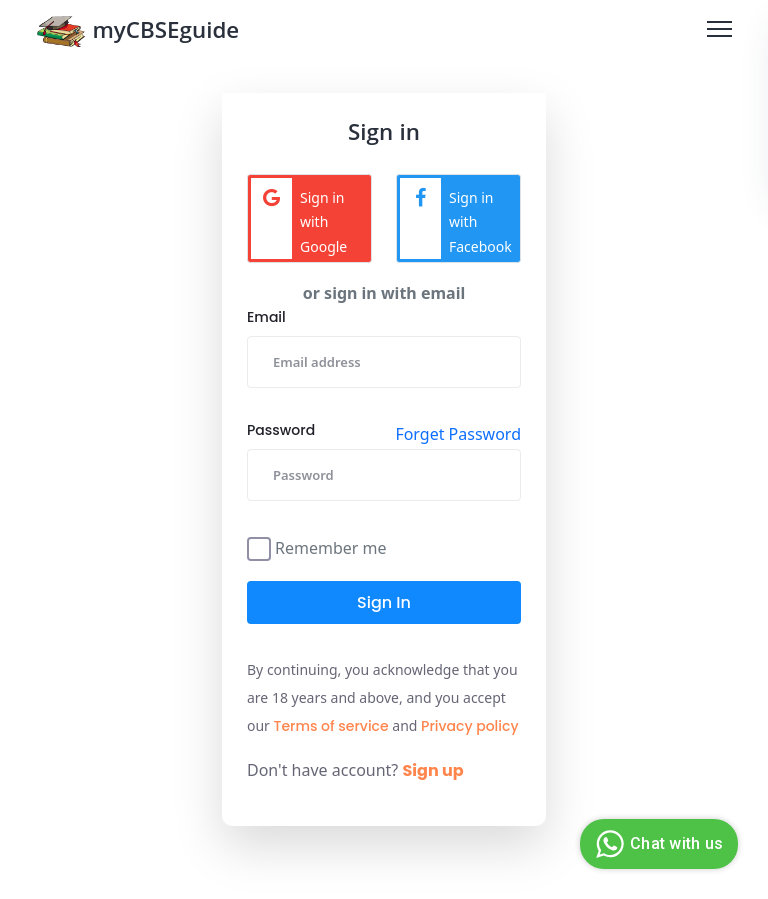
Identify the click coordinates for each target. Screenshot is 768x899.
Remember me (331, 546)
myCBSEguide (137, 33)
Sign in (384, 602)
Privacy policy (470, 726)
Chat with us (656, 844)
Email (266, 317)
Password (281, 430)
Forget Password (458, 434)
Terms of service (331, 726)
